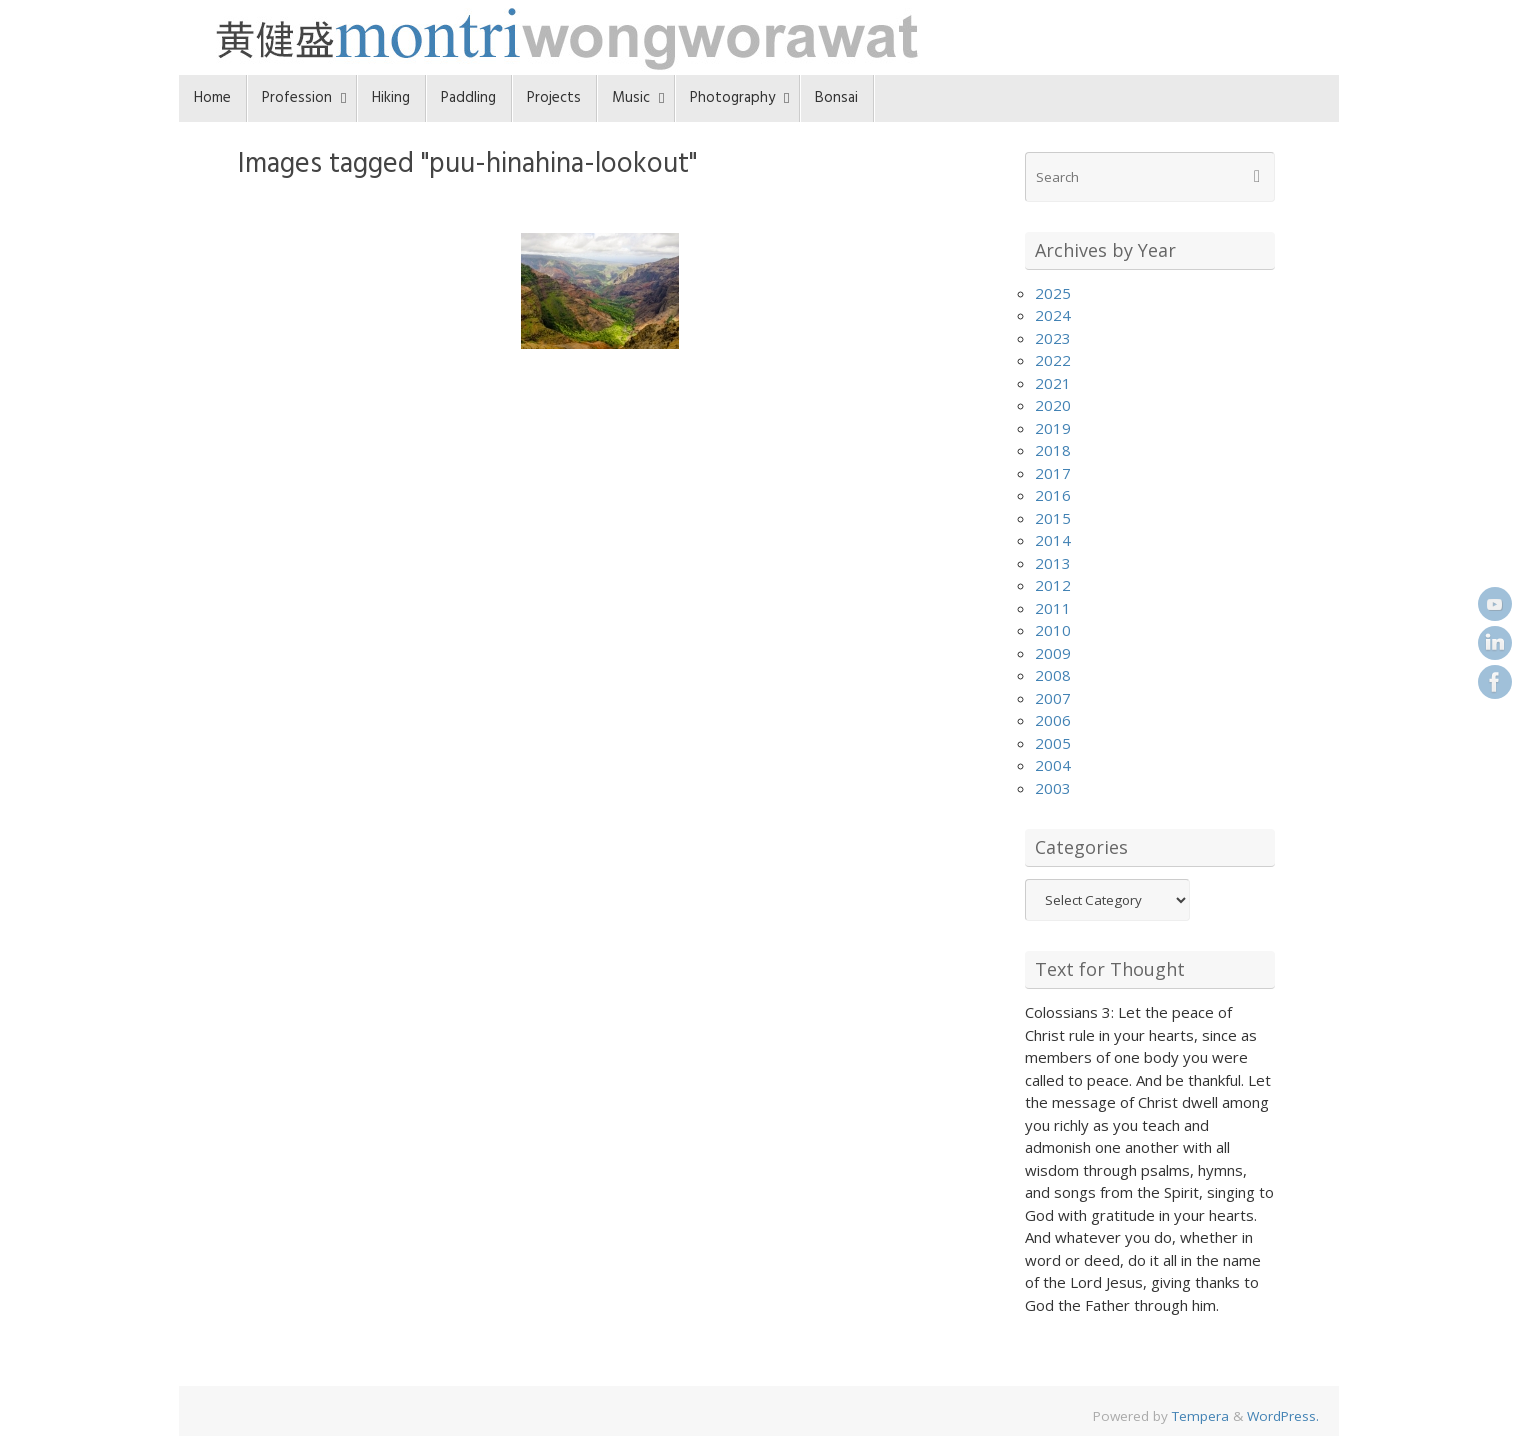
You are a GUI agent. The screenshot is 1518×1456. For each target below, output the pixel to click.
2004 (1053, 765)
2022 (1053, 360)
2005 (1053, 743)
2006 (1053, 720)
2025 (1053, 293)
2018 (1053, 450)
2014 (1053, 540)
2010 (1053, 630)
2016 (1053, 495)
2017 (1053, 473)
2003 (1053, 788)
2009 (1053, 653)
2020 (1053, 405)
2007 (1053, 698)
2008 (1053, 675)
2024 (1053, 315)
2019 (1053, 428)
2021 (1053, 383)
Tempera (1200, 1416)
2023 (1053, 338)
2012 (1053, 585)
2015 (1053, 518)
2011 (1053, 608)
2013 (1053, 563)
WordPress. (1283, 1416)
